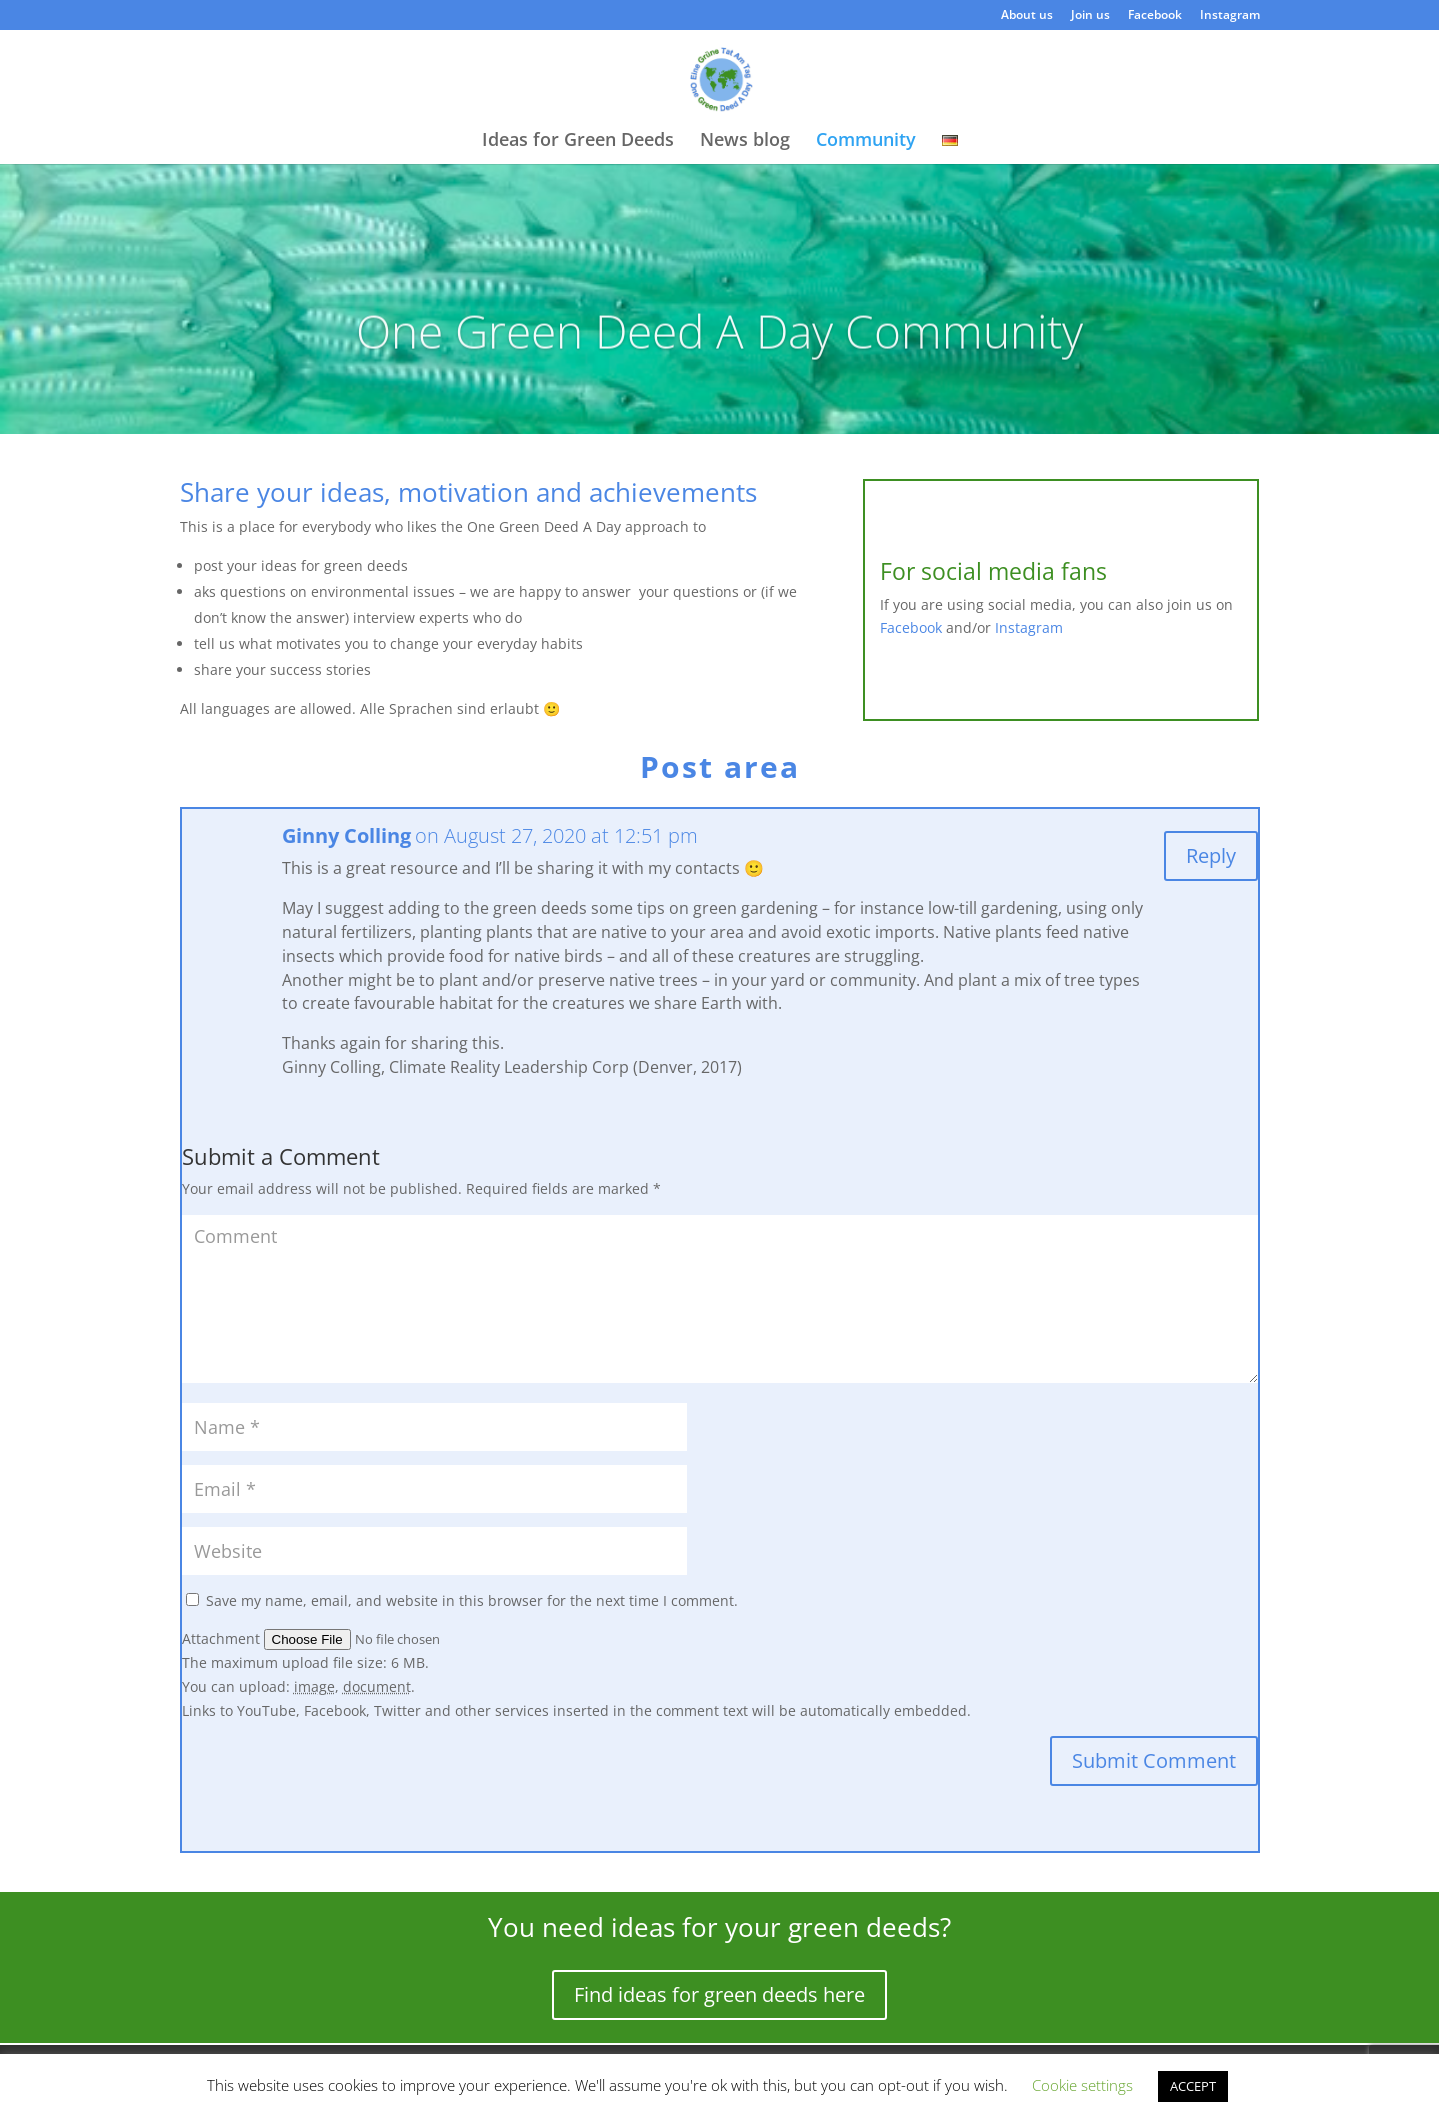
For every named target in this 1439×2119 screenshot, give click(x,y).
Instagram (1230, 16)
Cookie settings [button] (1082, 2085)
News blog (745, 141)
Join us (1090, 16)
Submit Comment (1154, 1760)
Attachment (223, 1638)
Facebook (1155, 16)
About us (1027, 16)
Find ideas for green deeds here (719, 1994)
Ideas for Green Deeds (578, 141)
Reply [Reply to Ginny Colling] (1211, 855)
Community (866, 141)
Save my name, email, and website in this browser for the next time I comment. (472, 1600)
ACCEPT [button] (1193, 2086)
